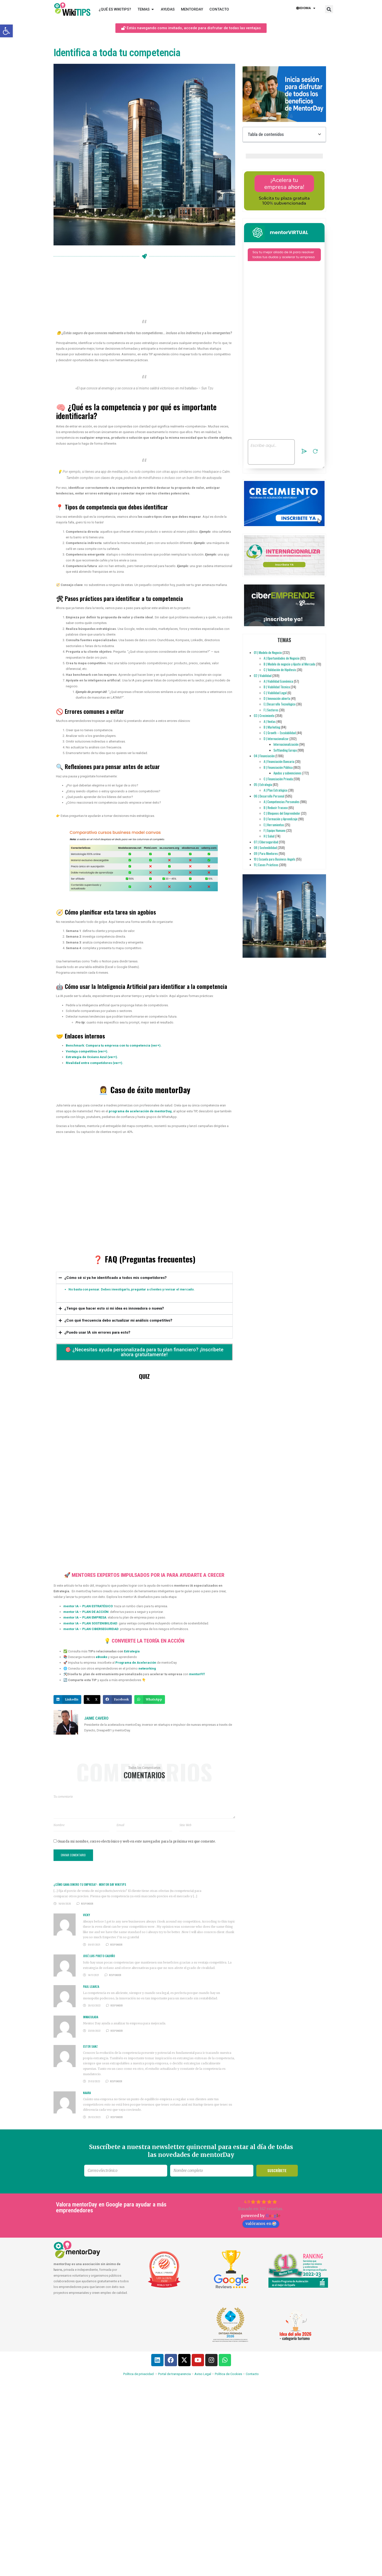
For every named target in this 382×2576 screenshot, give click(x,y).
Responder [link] (87, 1903)
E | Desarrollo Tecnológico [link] (280, 704)
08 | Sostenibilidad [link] (265, 847)
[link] (6, 31)
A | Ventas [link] (270, 721)
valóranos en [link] (261, 2223)
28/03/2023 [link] (94, 2117)
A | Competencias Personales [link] (282, 801)
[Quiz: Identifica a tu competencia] (144, 1474)
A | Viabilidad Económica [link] (278, 681)
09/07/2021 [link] (94, 1944)
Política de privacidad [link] (138, 2374)
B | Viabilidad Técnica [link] (277, 686)
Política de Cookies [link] (228, 2374)
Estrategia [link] (132, 1651)
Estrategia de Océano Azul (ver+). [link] (92, 1057)
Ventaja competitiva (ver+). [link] (87, 1051)
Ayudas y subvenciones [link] (287, 772)
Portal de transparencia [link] (174, 2374)
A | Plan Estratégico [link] (275, 790)
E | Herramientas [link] (274, 824)
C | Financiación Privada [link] (278, 778)
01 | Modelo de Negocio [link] (268, 652)
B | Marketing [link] (272, 727)
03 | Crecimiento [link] (264, 715)
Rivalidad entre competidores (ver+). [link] (94, 1063)
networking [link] (147, 1668)
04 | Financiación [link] (264, 755)
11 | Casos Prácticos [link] (266, 864)
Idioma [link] (305, 8)
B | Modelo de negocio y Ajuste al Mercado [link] (289, 664)
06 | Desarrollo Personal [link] (269, 796)
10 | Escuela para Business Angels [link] (274, 859)
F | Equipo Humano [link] (275, 830)
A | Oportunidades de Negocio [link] (282, 658)
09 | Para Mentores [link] (266, 853)
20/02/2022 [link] (94, 2005)
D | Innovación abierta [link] (277, 698)
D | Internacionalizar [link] (276, 738)
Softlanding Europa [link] (285, 750)
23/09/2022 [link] (94, 2030)
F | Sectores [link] (271, 709)
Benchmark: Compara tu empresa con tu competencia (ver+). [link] (114, 1045)
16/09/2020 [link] (64, 1903)
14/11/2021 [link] (93, 1975)
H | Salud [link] (269, 836)
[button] (329, 9)
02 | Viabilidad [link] (263, 675)
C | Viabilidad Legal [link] (275, 692)
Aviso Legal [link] (202, 2374)
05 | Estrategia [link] (263, 784)
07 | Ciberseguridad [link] (266, 841)
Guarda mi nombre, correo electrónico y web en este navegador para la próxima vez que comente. (136, 1841)
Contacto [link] (252, 2374)
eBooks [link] (101, 1657)
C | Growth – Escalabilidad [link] (280, 732)
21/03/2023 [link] (94, 2081)
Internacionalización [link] (286, 744)
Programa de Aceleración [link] (135, 1662)
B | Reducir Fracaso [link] (276, 807)
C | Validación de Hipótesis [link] (280, 669)
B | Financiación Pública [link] (278, 767)
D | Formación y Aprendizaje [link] (281, 818)
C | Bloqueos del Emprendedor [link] (282, 813)
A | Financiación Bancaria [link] (279, 761)
